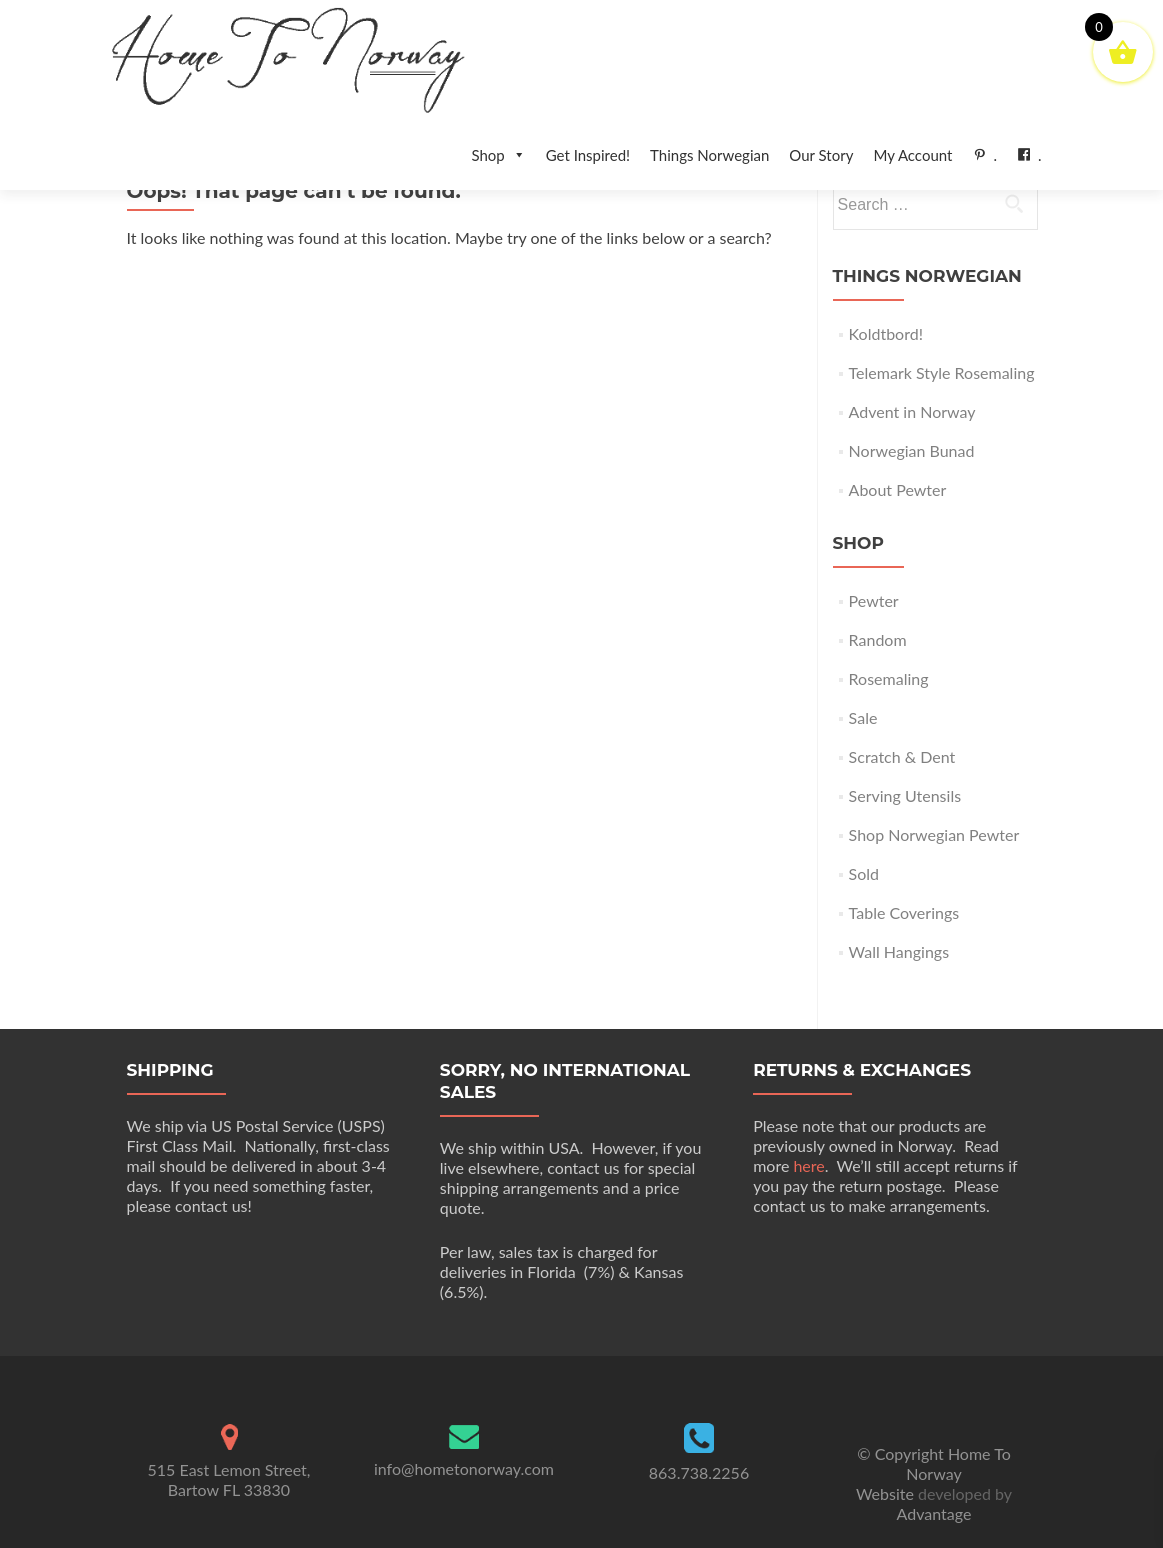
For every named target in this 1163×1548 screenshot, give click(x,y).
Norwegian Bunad (912, 406)
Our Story (821, 155)
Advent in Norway (912, 367)
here (808, 1121)
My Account (912, 155)
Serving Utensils (905, 751)
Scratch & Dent (902, 712)
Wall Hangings (899, 907)
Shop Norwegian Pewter (934, 790)
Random (878, 595)
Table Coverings (904, 868)
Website (887, 1449)
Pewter (874, 556)
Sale (863, 673)
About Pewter (898, 445)
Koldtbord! (886, 289)
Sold (864, 829)
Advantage (934, 1469)
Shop (498, 155)
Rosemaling (889, 634)
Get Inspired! (588, 155)
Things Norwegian (709, 155)
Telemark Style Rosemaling (942, 328)
